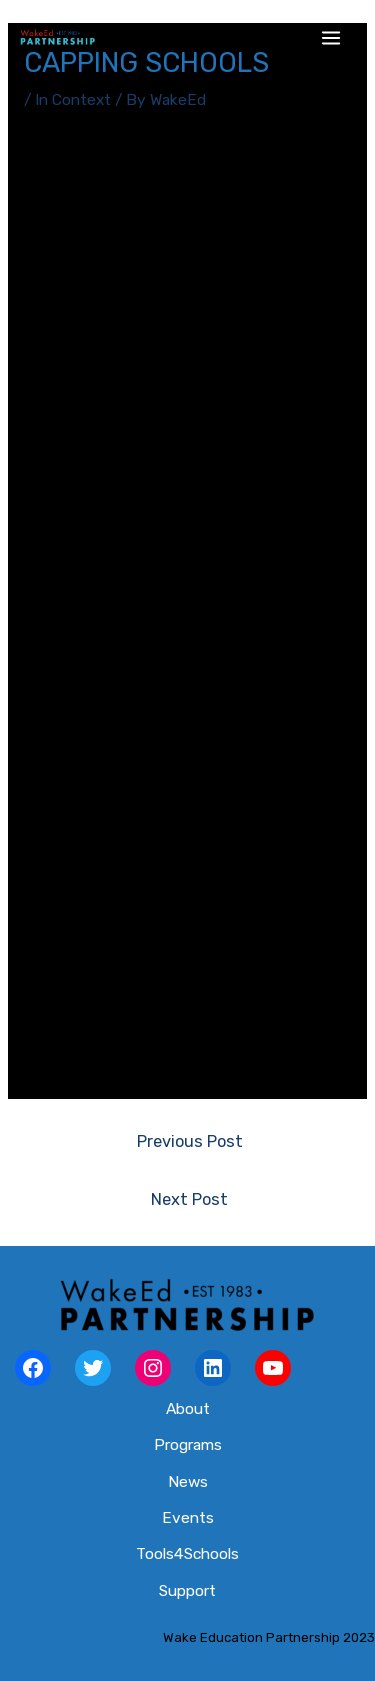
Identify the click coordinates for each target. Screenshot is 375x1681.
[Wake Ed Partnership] (57, 38)
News (188, 1482)
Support (187, 1591)
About (188, 1409)
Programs (188, 1445)
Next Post (189, 1199)
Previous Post (190, 1141)
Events (188, 1518)
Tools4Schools (187, 1554)
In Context (73, 100)
